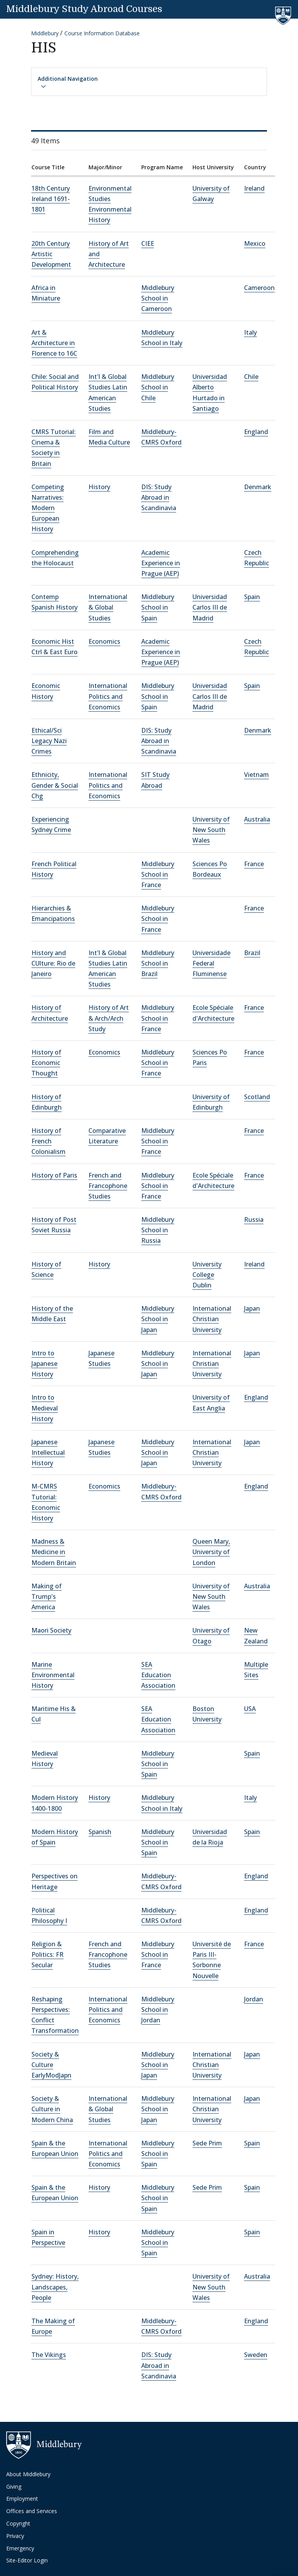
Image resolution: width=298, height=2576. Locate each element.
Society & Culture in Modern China (52, 2109)
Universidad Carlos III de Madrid (209, 607)
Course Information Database (102, 33)
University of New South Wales (211, 829)
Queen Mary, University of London (211, 1552)
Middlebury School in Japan (157, 1319)
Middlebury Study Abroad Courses (84, 8)
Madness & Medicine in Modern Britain (53, 1552)
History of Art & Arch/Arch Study (108, 1018)
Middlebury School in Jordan (157, 2009)
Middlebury (45, 33)
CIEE (147, 243)
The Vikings (48, 2354)
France (254, 864)
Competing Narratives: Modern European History (47, 508)
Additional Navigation (68, 82)
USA (250, 1708)
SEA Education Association (158, 1675)
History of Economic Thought (46, 1062)
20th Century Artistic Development (51, 254)
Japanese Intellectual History (48, 1452)
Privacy (15, 2536)
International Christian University (211, 1319)
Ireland (254, 188)
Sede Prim (207, 2143)
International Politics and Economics (107, 696)
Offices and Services (31, 2511)
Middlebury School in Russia (157, 1230)
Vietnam (256, 774)
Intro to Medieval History (44, 1408)
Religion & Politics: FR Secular (47, 1954)
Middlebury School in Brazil (157, 963)
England (256, 431)
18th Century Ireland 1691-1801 (50, 199)
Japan (252, 1308)
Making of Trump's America (46, 1596)
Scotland (257, 1097)
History (99, 487)
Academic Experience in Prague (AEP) (160, 563)
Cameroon (259, 287)
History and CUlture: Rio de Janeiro (53, 963)
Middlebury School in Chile (157, 387)
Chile (251, 376)
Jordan (253, 1999)
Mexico (254, 243)
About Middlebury (28, 2474)
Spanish (99, 1831)
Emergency (20, 2548)
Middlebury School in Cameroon (157, 298)
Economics (104, 641)
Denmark (257, 487)
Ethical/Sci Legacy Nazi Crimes (49, 741)
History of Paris (54, 1175)
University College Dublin (207, 1274)
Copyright (18, 2523)
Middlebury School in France (157, 874)
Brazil (252, 952)
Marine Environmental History (52, 1675)
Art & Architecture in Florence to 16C (54, 343)
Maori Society (51, 1630)
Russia (253, 1219)
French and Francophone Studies (107, 1185)
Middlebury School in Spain (157, 607)
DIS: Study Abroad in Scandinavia (158, 497)
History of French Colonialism (48, 1141)
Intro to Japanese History (44, 1363)
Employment (22, 2498)
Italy (250, 332)
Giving (13, 2486)
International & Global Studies (107, 607)
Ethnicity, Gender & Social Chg (54, 785)
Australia (257, 819)
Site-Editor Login (27, 2560)
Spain (252, 596)
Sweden (255, 2354)
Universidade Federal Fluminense (211, 963)
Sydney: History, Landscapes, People (55, 2287)
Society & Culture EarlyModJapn (51, 2064)
